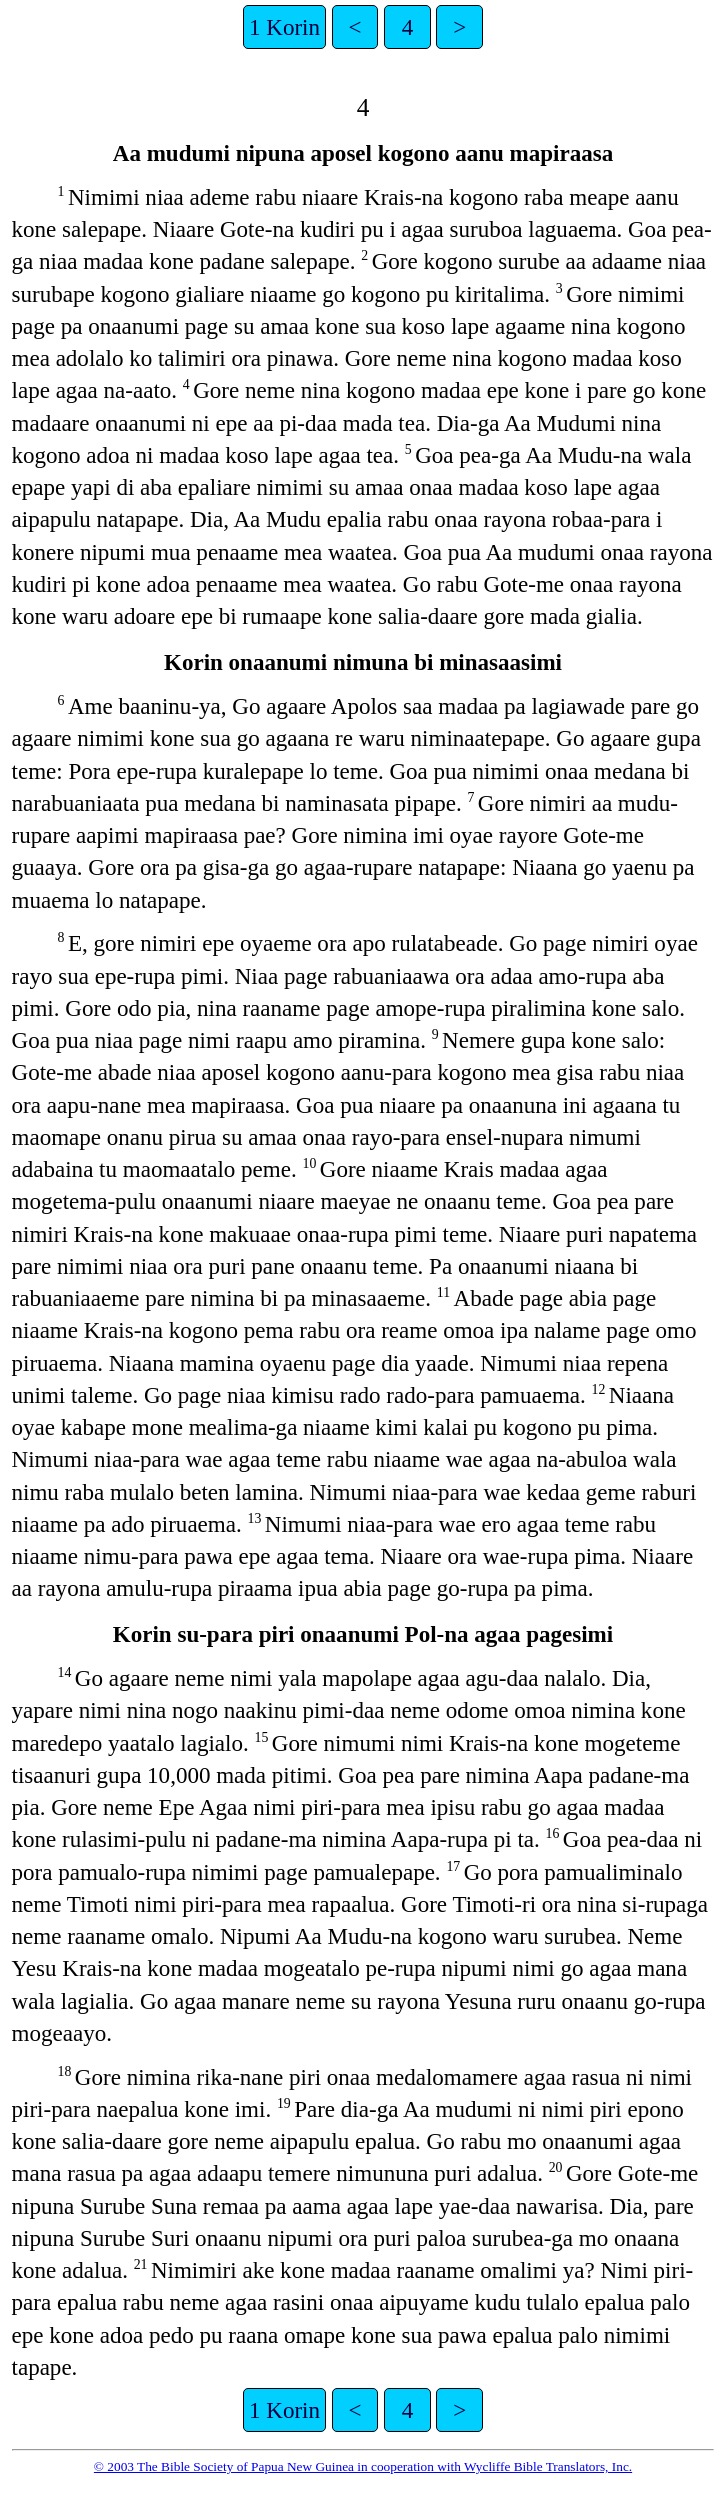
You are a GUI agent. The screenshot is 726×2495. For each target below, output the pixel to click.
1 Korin (284, 27)
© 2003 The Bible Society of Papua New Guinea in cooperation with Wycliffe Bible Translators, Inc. (363, 2466)
